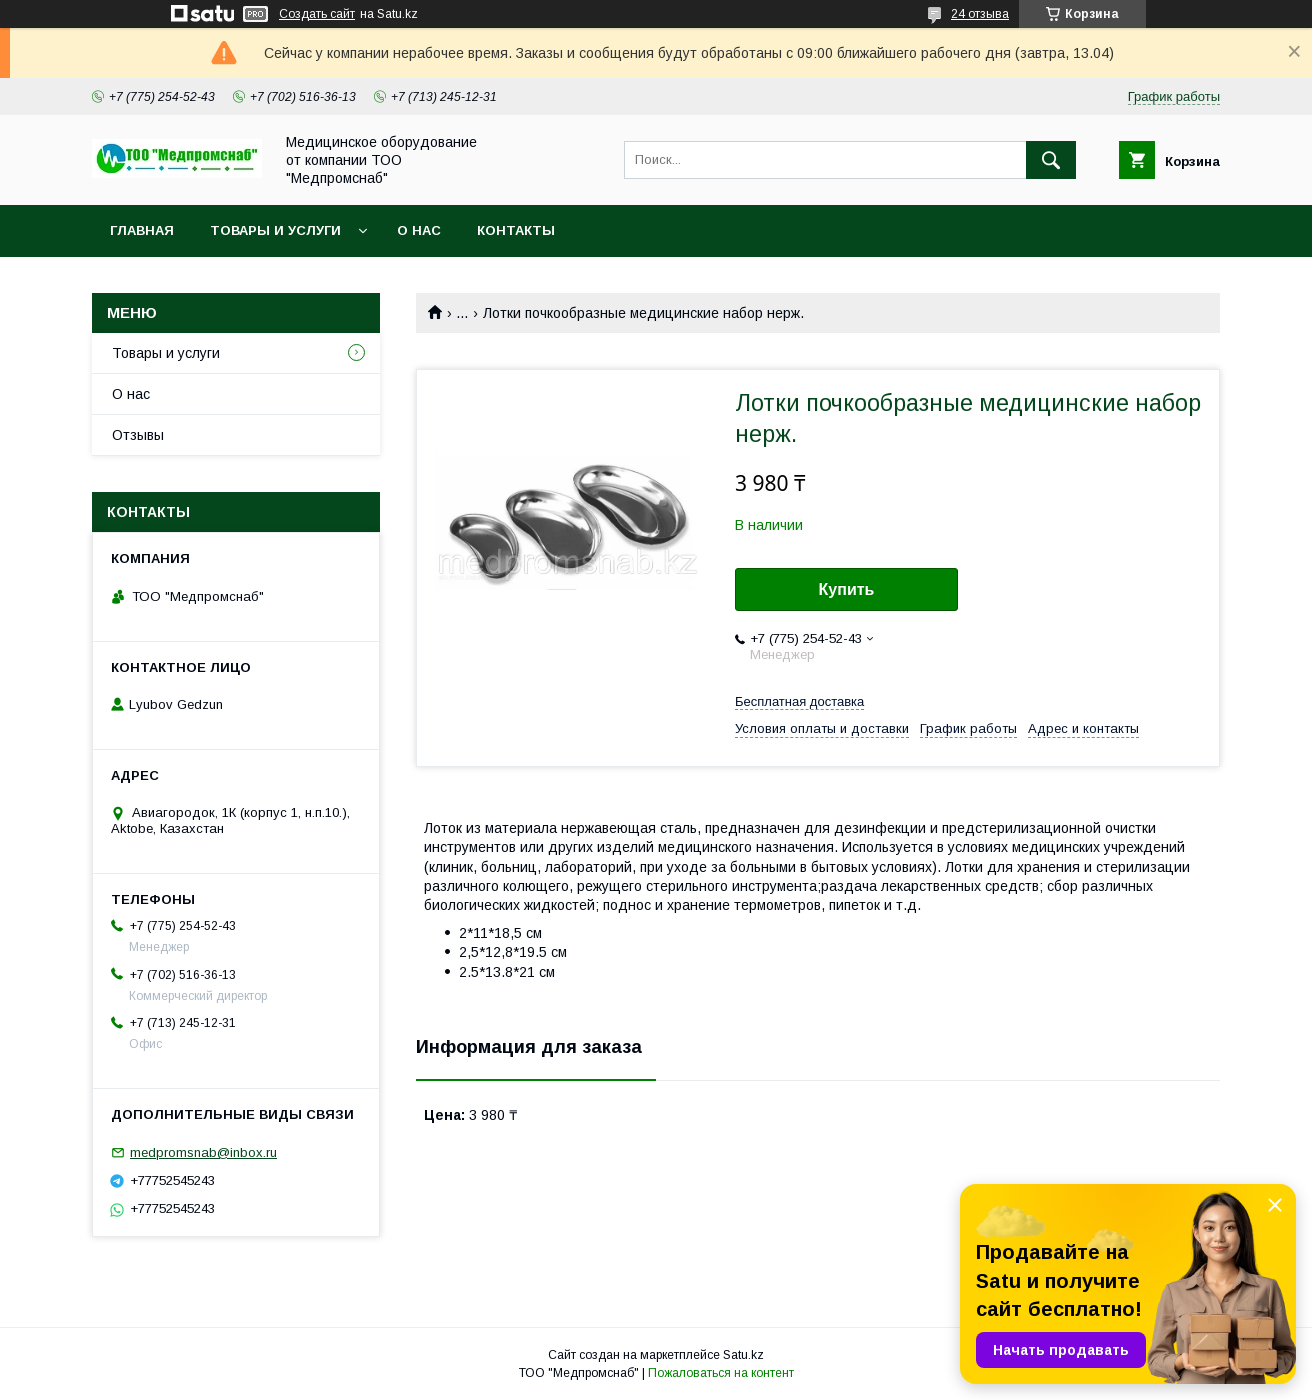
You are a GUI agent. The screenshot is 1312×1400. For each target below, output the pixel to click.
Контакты (516, 230)
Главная (142, 230)
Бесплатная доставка (799, 701)
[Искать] (1051, 160)
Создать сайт (317, 14)
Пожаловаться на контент (721, 1373)
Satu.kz (743, 1355)
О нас (419, 230)
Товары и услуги (275, 230)
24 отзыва (980, 14)
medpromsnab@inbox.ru (203, 1152)
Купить (847, 589)
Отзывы (138, 435)
